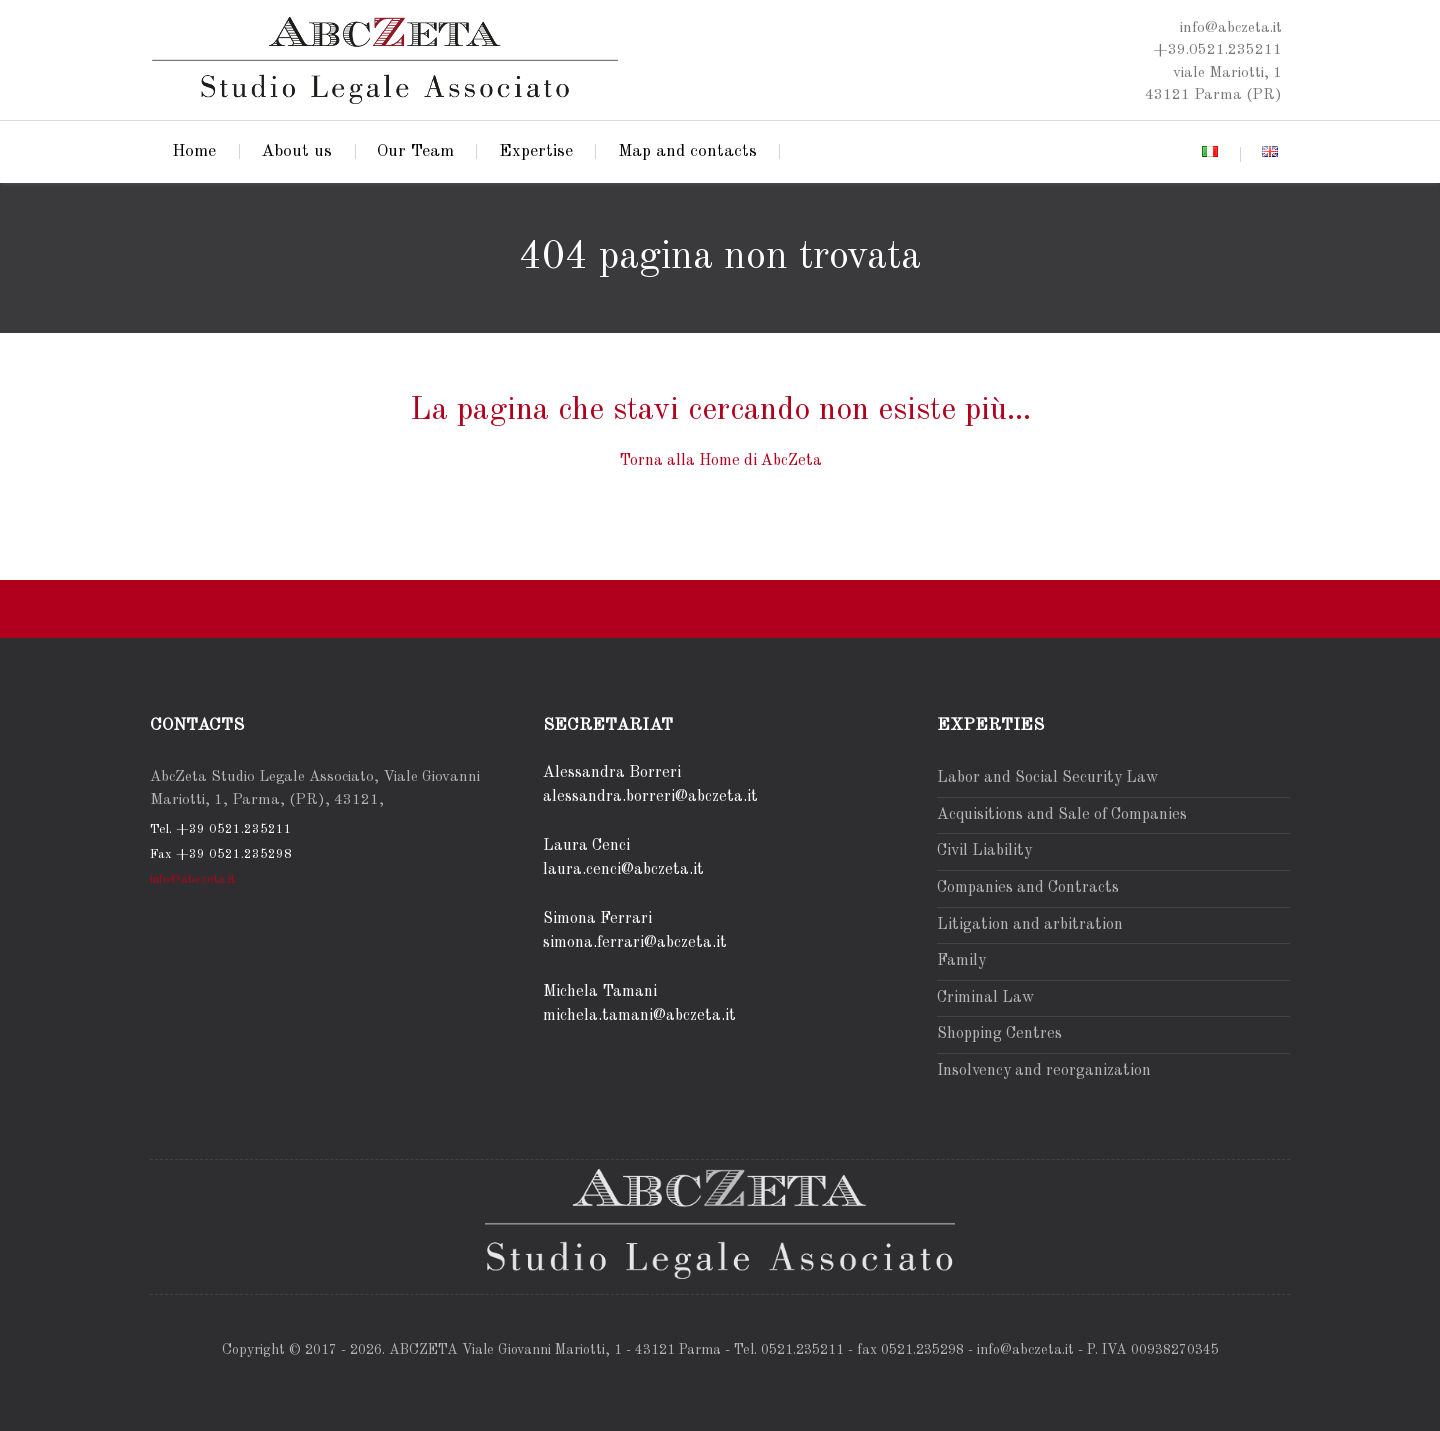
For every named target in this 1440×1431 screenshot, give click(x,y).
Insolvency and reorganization (1044, 1071)
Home (194, 151)
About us (296, 151)
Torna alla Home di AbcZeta (720, 461)
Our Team (415, 151)
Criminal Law (985, 998)
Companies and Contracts (1028, 888)
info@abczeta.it (192, 879)
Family (961, 961)
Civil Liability (984, 851)
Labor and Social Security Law (1047, 778)
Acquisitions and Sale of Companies (1062, 815)
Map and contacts (687, 151)
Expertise (536, 151)
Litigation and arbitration (1030, 925)
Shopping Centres (999, 1034)
